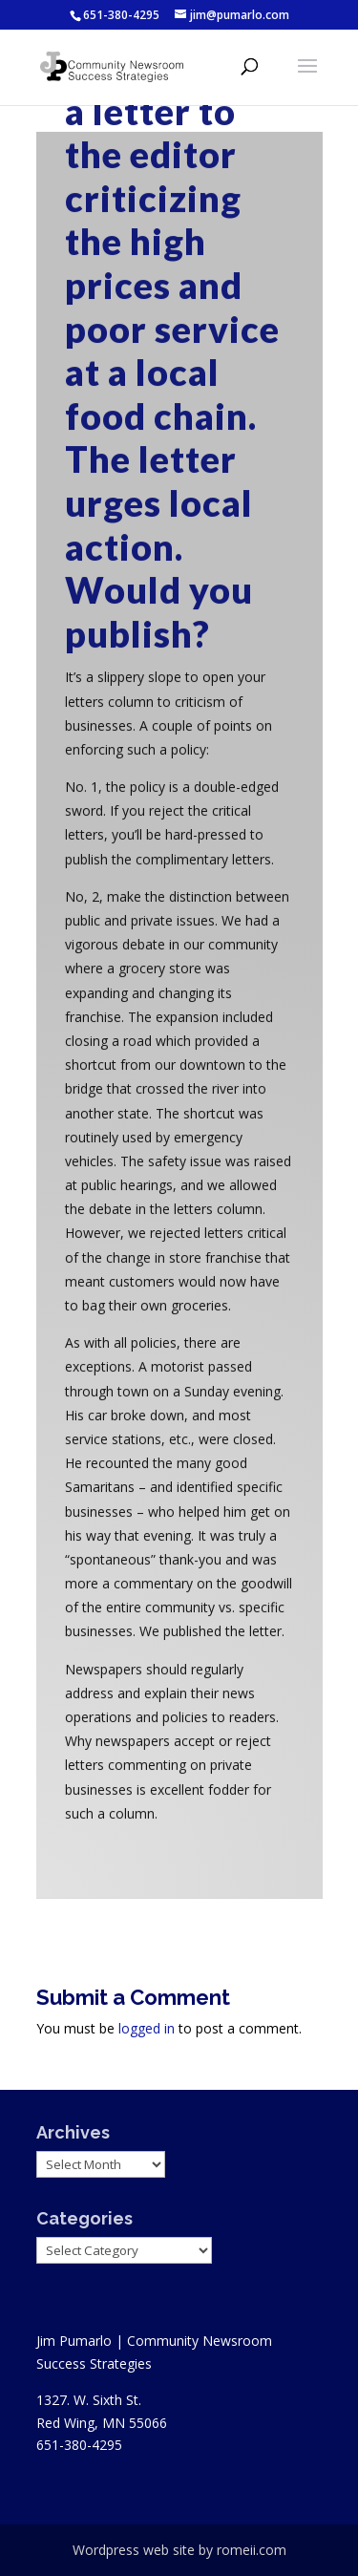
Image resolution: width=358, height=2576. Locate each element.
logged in (146, 2028)
